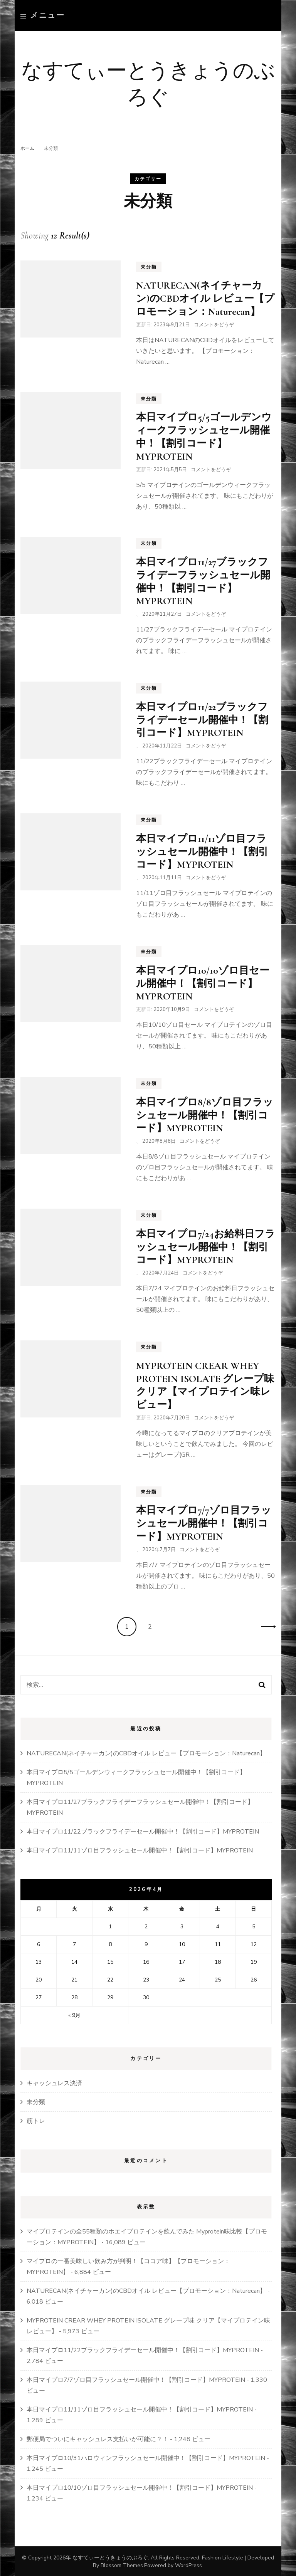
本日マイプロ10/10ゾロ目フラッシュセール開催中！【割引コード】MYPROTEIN (140, 2486)
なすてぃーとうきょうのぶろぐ (148, 81)
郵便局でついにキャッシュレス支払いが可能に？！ (97, 2438)
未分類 (148, 266)
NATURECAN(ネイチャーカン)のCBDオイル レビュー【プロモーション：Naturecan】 (205, 297)
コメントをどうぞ (214, 323)
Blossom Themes (122, 2564)
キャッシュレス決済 (54, 2082)
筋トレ (36, 2120)
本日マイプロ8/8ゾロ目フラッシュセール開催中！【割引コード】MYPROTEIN (204, 1114)
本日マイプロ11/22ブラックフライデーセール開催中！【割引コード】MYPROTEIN (202, 719)
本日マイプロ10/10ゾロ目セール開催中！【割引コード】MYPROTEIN (202, 982)
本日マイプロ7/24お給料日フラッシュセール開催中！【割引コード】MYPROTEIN (205, 1246)
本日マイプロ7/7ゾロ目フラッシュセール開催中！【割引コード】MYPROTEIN (203, 1522)
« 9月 (74, 2014)
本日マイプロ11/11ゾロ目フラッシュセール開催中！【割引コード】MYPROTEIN (202, 850)
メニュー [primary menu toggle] (42, 15)
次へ (266, 1625)
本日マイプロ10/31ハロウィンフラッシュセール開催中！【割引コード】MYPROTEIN (146, 2457)
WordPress (188, 2564)
